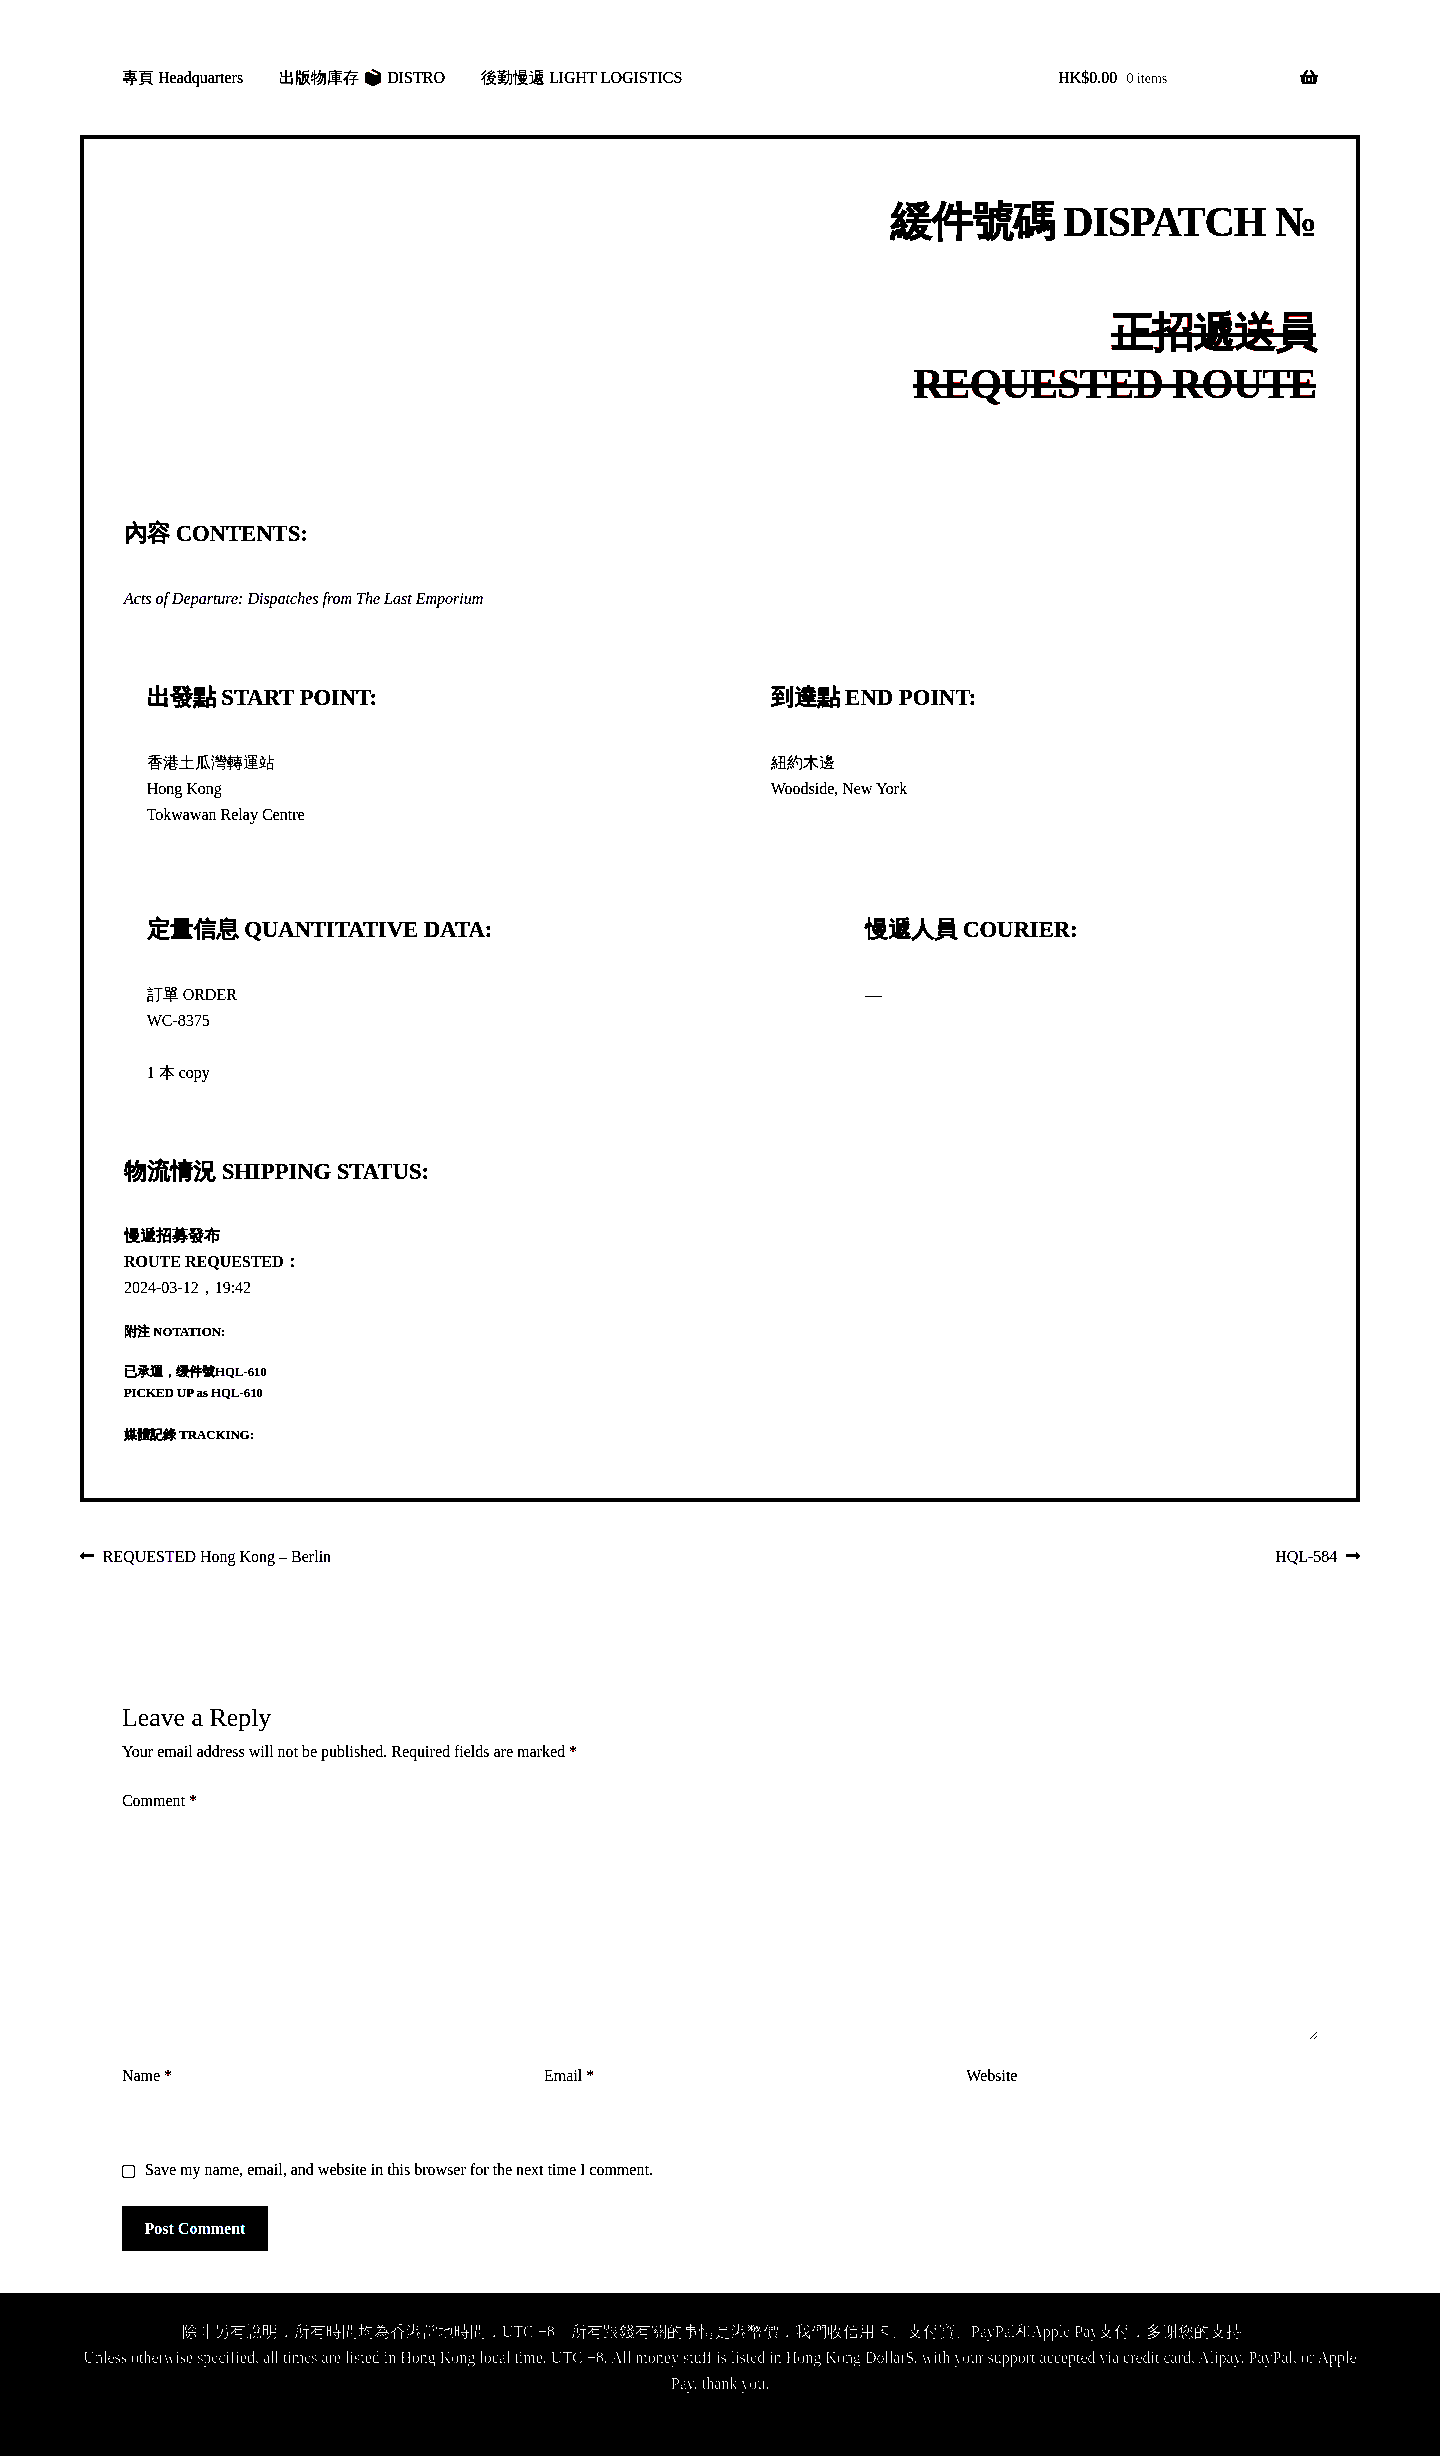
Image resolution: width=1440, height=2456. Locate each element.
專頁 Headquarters (182, 77)
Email (569, 2075)
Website (991, 2075)
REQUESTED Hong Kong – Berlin (216, 1558)
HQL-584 (1306, 1558)
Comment (159, 1800)
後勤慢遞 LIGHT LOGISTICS (581, 77)
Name (147, 2075)
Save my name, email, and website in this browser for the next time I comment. (399, 2169)
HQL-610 (241, 1372)
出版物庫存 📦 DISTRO (362, 77)
